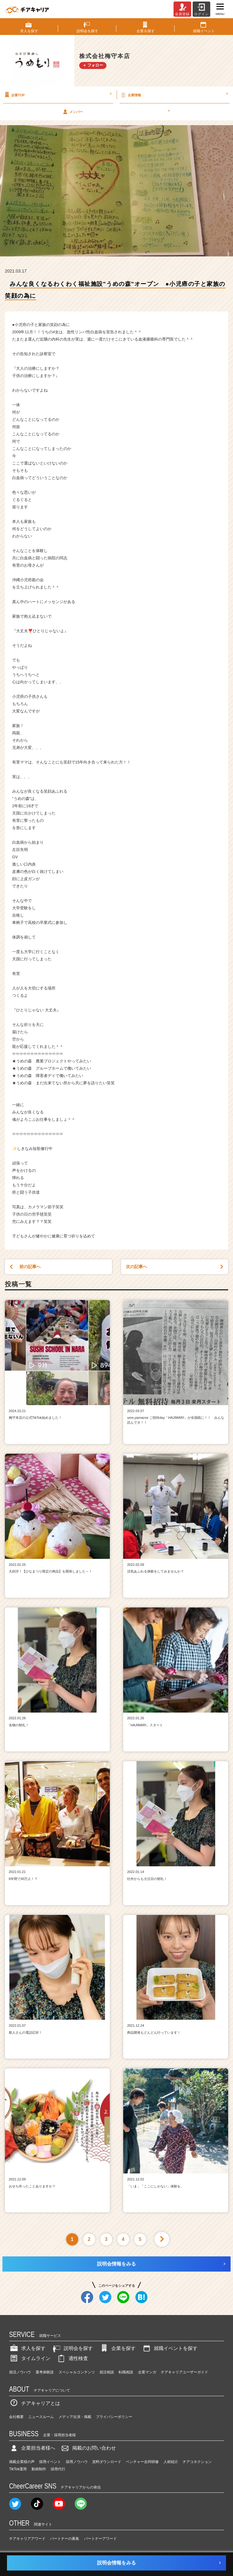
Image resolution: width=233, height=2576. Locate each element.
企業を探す (117, 2348)
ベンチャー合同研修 (142, 2462)
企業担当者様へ (32, 2448)
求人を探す (27, 2348)
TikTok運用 (18, 2469)
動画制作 (39, 2469)
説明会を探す (72, 2348)
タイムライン (29, 2358)
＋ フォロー (93, 65)
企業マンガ (147, 2372)
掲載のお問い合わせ (88, 2448)
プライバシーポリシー (114, 2417)
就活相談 (107, 2372)
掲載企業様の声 (22, 2462)
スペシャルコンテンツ (77, 2372)
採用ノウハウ (77, 2462)
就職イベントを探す (170, 2348)
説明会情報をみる (116, 2263)
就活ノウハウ (20, 2372)
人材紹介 (171, 2462)
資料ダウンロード (106, 2462)
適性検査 (72, 2358)
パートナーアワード (100, 2539)
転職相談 (126, 2372)
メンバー (116, 111)
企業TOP (57, 94)
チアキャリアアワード (27, 2539)
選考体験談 (44, 2372)
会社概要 (16, 2417)
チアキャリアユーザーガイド (184, 2372)
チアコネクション (197, 2462)
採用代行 (58, 2469)
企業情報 (174, 94)
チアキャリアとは (34, 2403)
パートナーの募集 (64, 2539)
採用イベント (50, 2462)
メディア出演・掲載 (75, 2417)
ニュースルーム (41, 2417)
